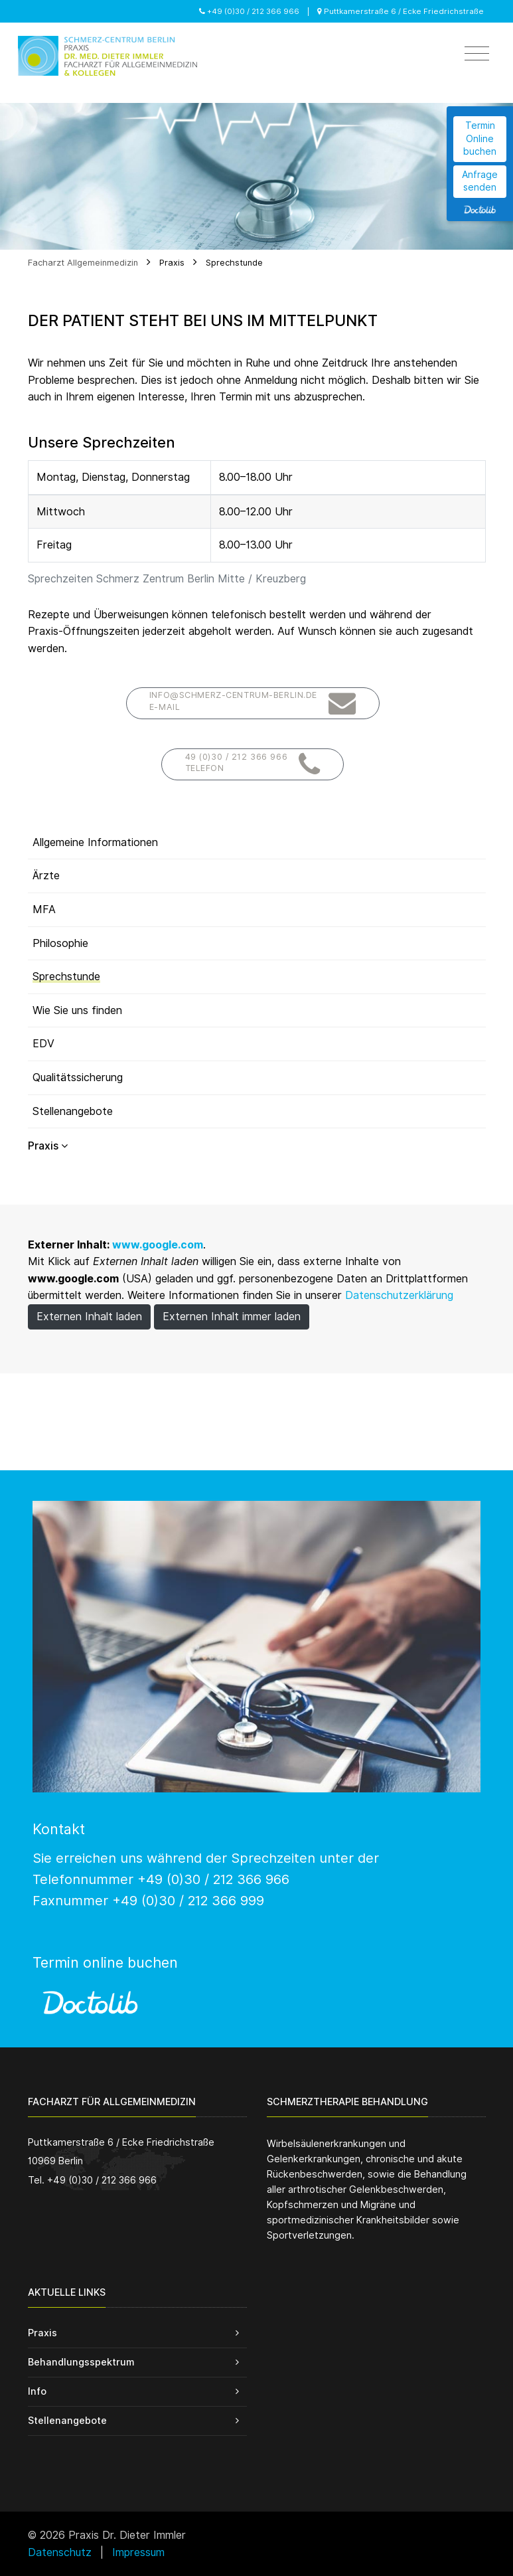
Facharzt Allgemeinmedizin (83, 263)
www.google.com (157, 1245)
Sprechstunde (234, 263)
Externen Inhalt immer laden (232, 1316)
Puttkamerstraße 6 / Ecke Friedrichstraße (400, 11)
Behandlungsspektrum (81, 2361)
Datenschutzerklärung (399, 1295)
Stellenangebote (67, 2420)
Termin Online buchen (479, 138)
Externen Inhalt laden (89, 1316)
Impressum (138, 2552)
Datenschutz (60, 2552)
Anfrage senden (480, 181)
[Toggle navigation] (477, 54)
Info (37, 2391)
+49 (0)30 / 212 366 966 (249, 11)
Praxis (171, 263)
